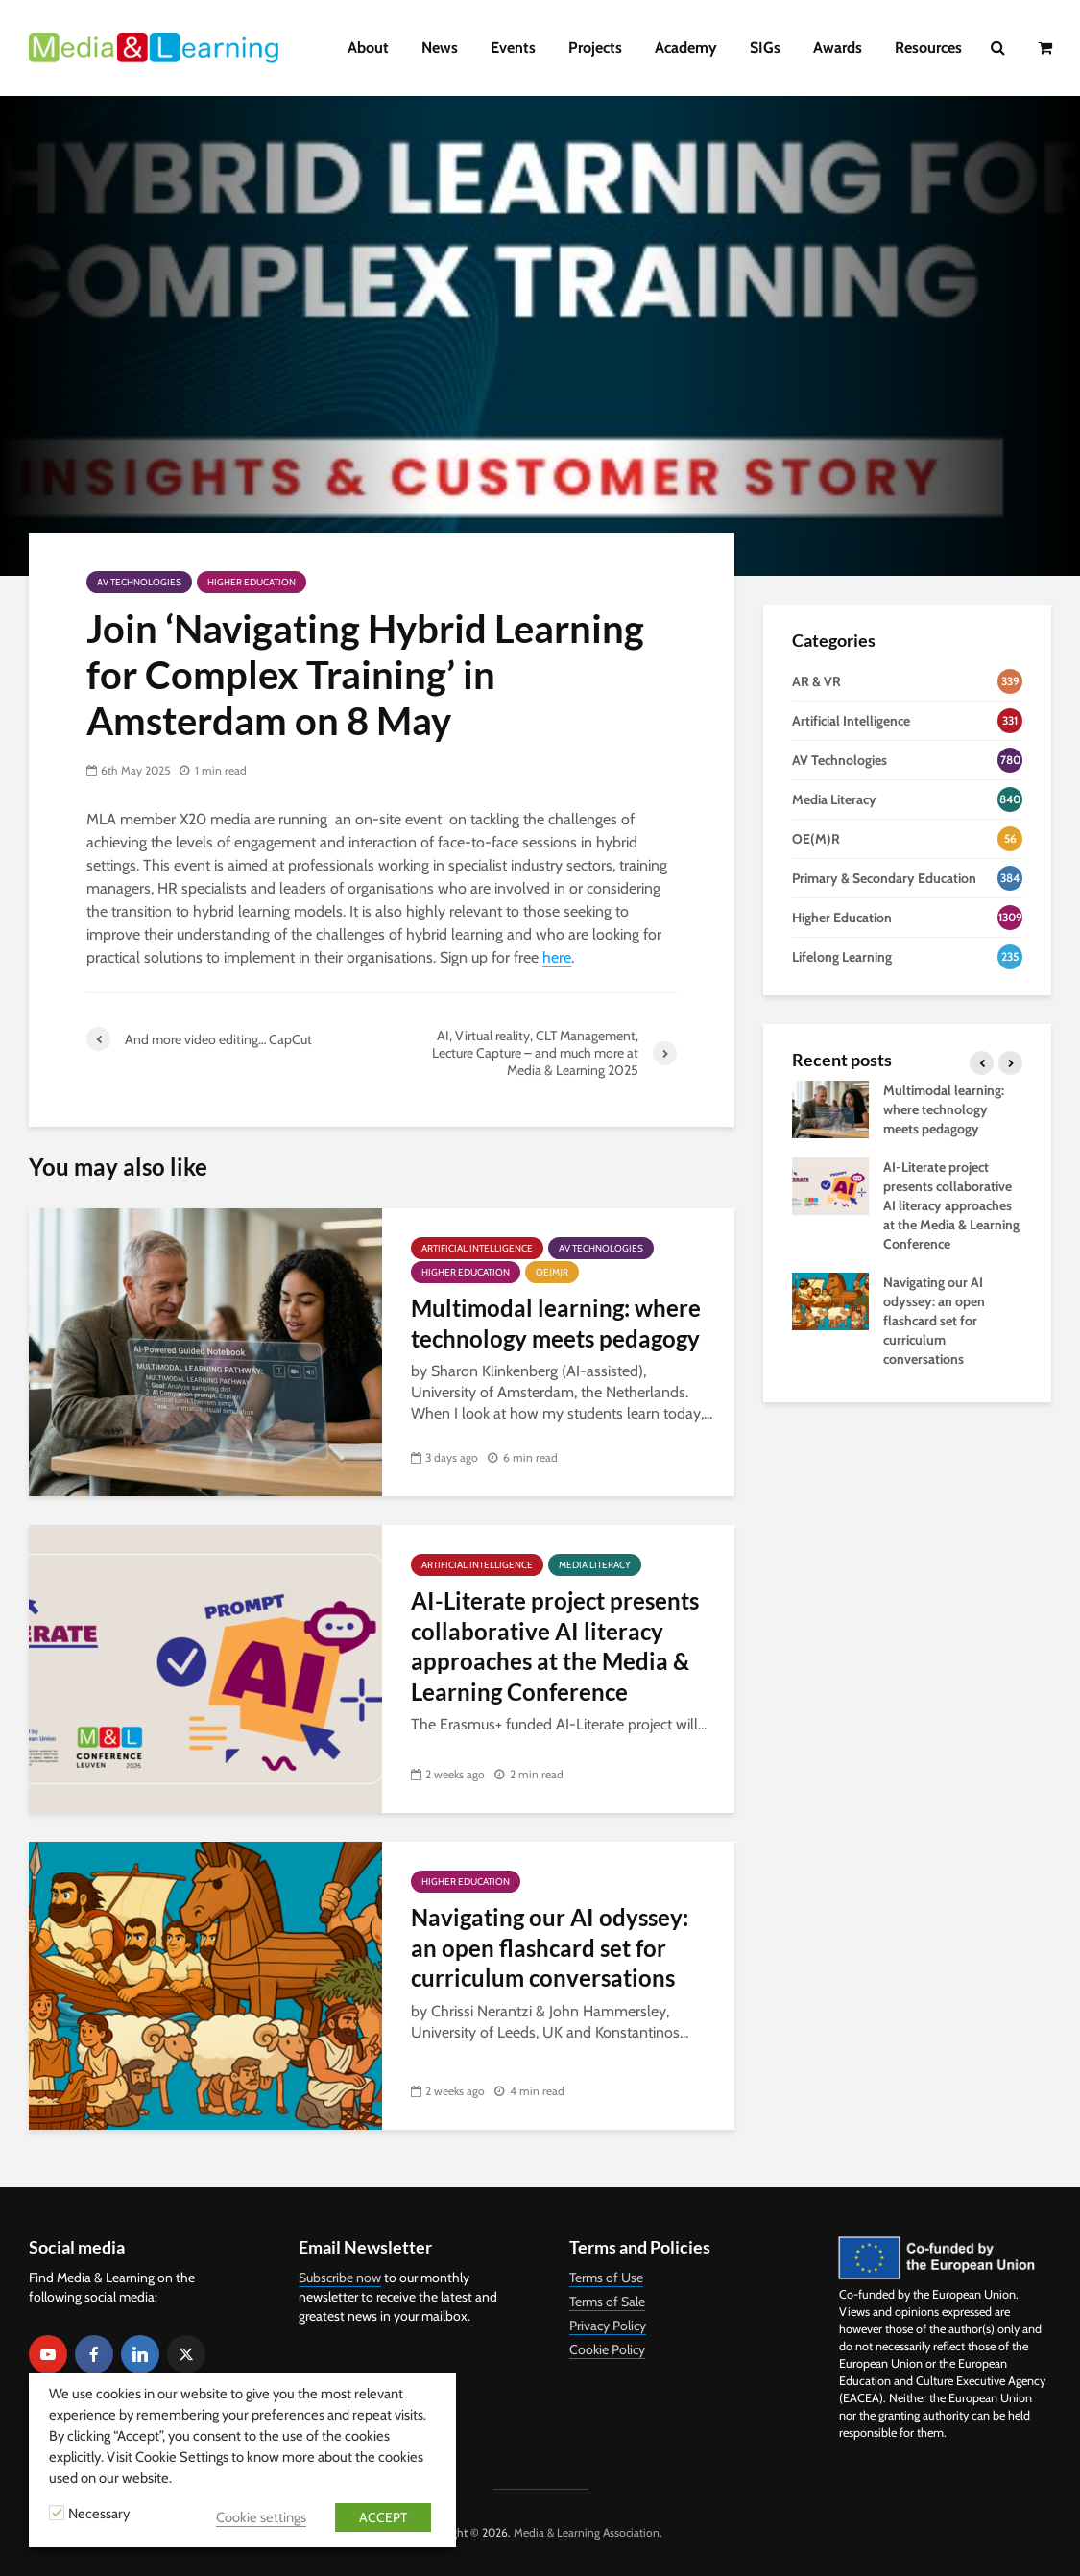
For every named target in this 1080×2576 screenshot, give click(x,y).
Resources (928, 47)
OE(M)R (552, 1272)
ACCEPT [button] (383, 2517)
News (439, 47)
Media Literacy (595, 1565)
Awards (837, 47)
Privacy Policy (607, 2325)
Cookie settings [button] (261, 2517)
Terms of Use (606, 2277)
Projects (595, 47)
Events (513, 47)
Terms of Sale (607, 2301)
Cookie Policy (607, 2349)
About (368, 47)
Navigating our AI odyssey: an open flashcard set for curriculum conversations (549, 1947)
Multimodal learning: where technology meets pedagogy (556, 1322)
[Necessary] (56, 2512)
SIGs (765, 47)
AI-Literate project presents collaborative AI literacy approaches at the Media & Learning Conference (555, 1645)
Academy (686, 47)
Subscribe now (340, 2277)
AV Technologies (139, 582)
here (556, 957)
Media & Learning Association (587, 2532)
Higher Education (251, 582)
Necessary (99, 2513)
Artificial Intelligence (477, 1248)
